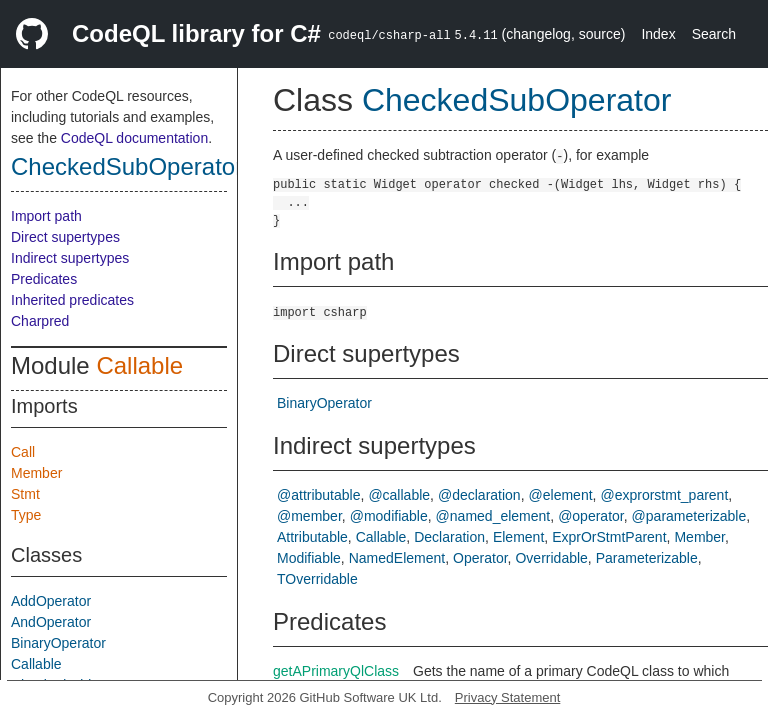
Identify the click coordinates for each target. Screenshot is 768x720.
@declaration (479, 495)
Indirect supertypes (70, 258)
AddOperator (51, 601)
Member (36, 473)
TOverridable (317, 579)
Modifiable (309, 558)
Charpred (40, 321)
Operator (480, 558)
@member (309, 516)
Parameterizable (647, 558)
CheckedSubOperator (127, 166)
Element (518, 537)
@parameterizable (689, 516)
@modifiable (389, 516)
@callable (399, 495)
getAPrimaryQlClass (336, 671)
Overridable (551, 558)
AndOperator (51, 622)
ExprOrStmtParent (609, 537)
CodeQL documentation (134, 138)
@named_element (493, 516)
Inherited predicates (72, 300)
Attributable (312, 537)
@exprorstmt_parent (664, 495)
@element (561, 495)
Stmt (25, 494)
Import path (46, 216)
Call (23, 452)
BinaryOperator (58, 643)
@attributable (318, 495)
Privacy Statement (508, 697)
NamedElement (397, 558)
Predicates (44, 279)
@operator (591, 516)
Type (26, 515)
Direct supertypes (65, 237)
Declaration (449, 537)
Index (658, 34)
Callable (139, 365)
